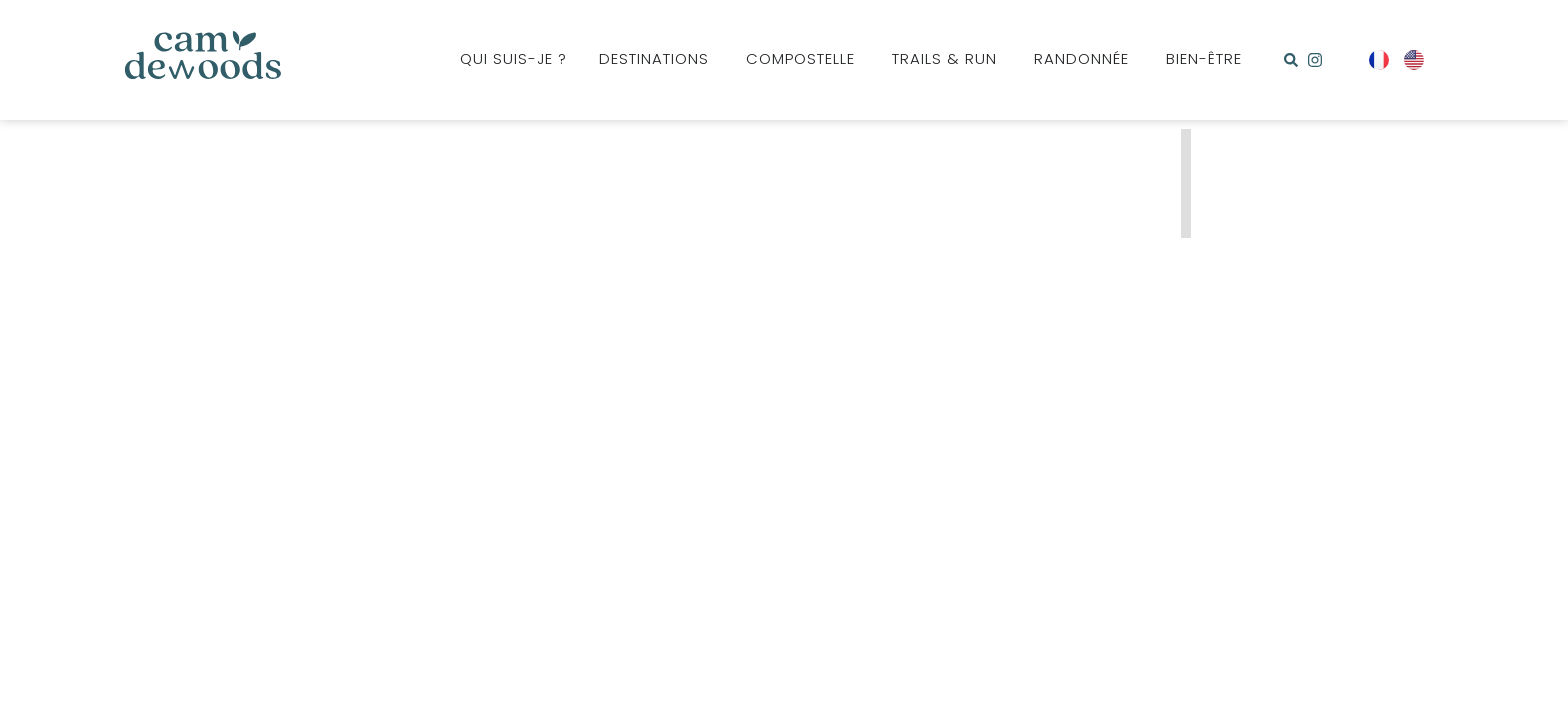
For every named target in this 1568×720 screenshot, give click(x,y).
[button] (1291, 60)
